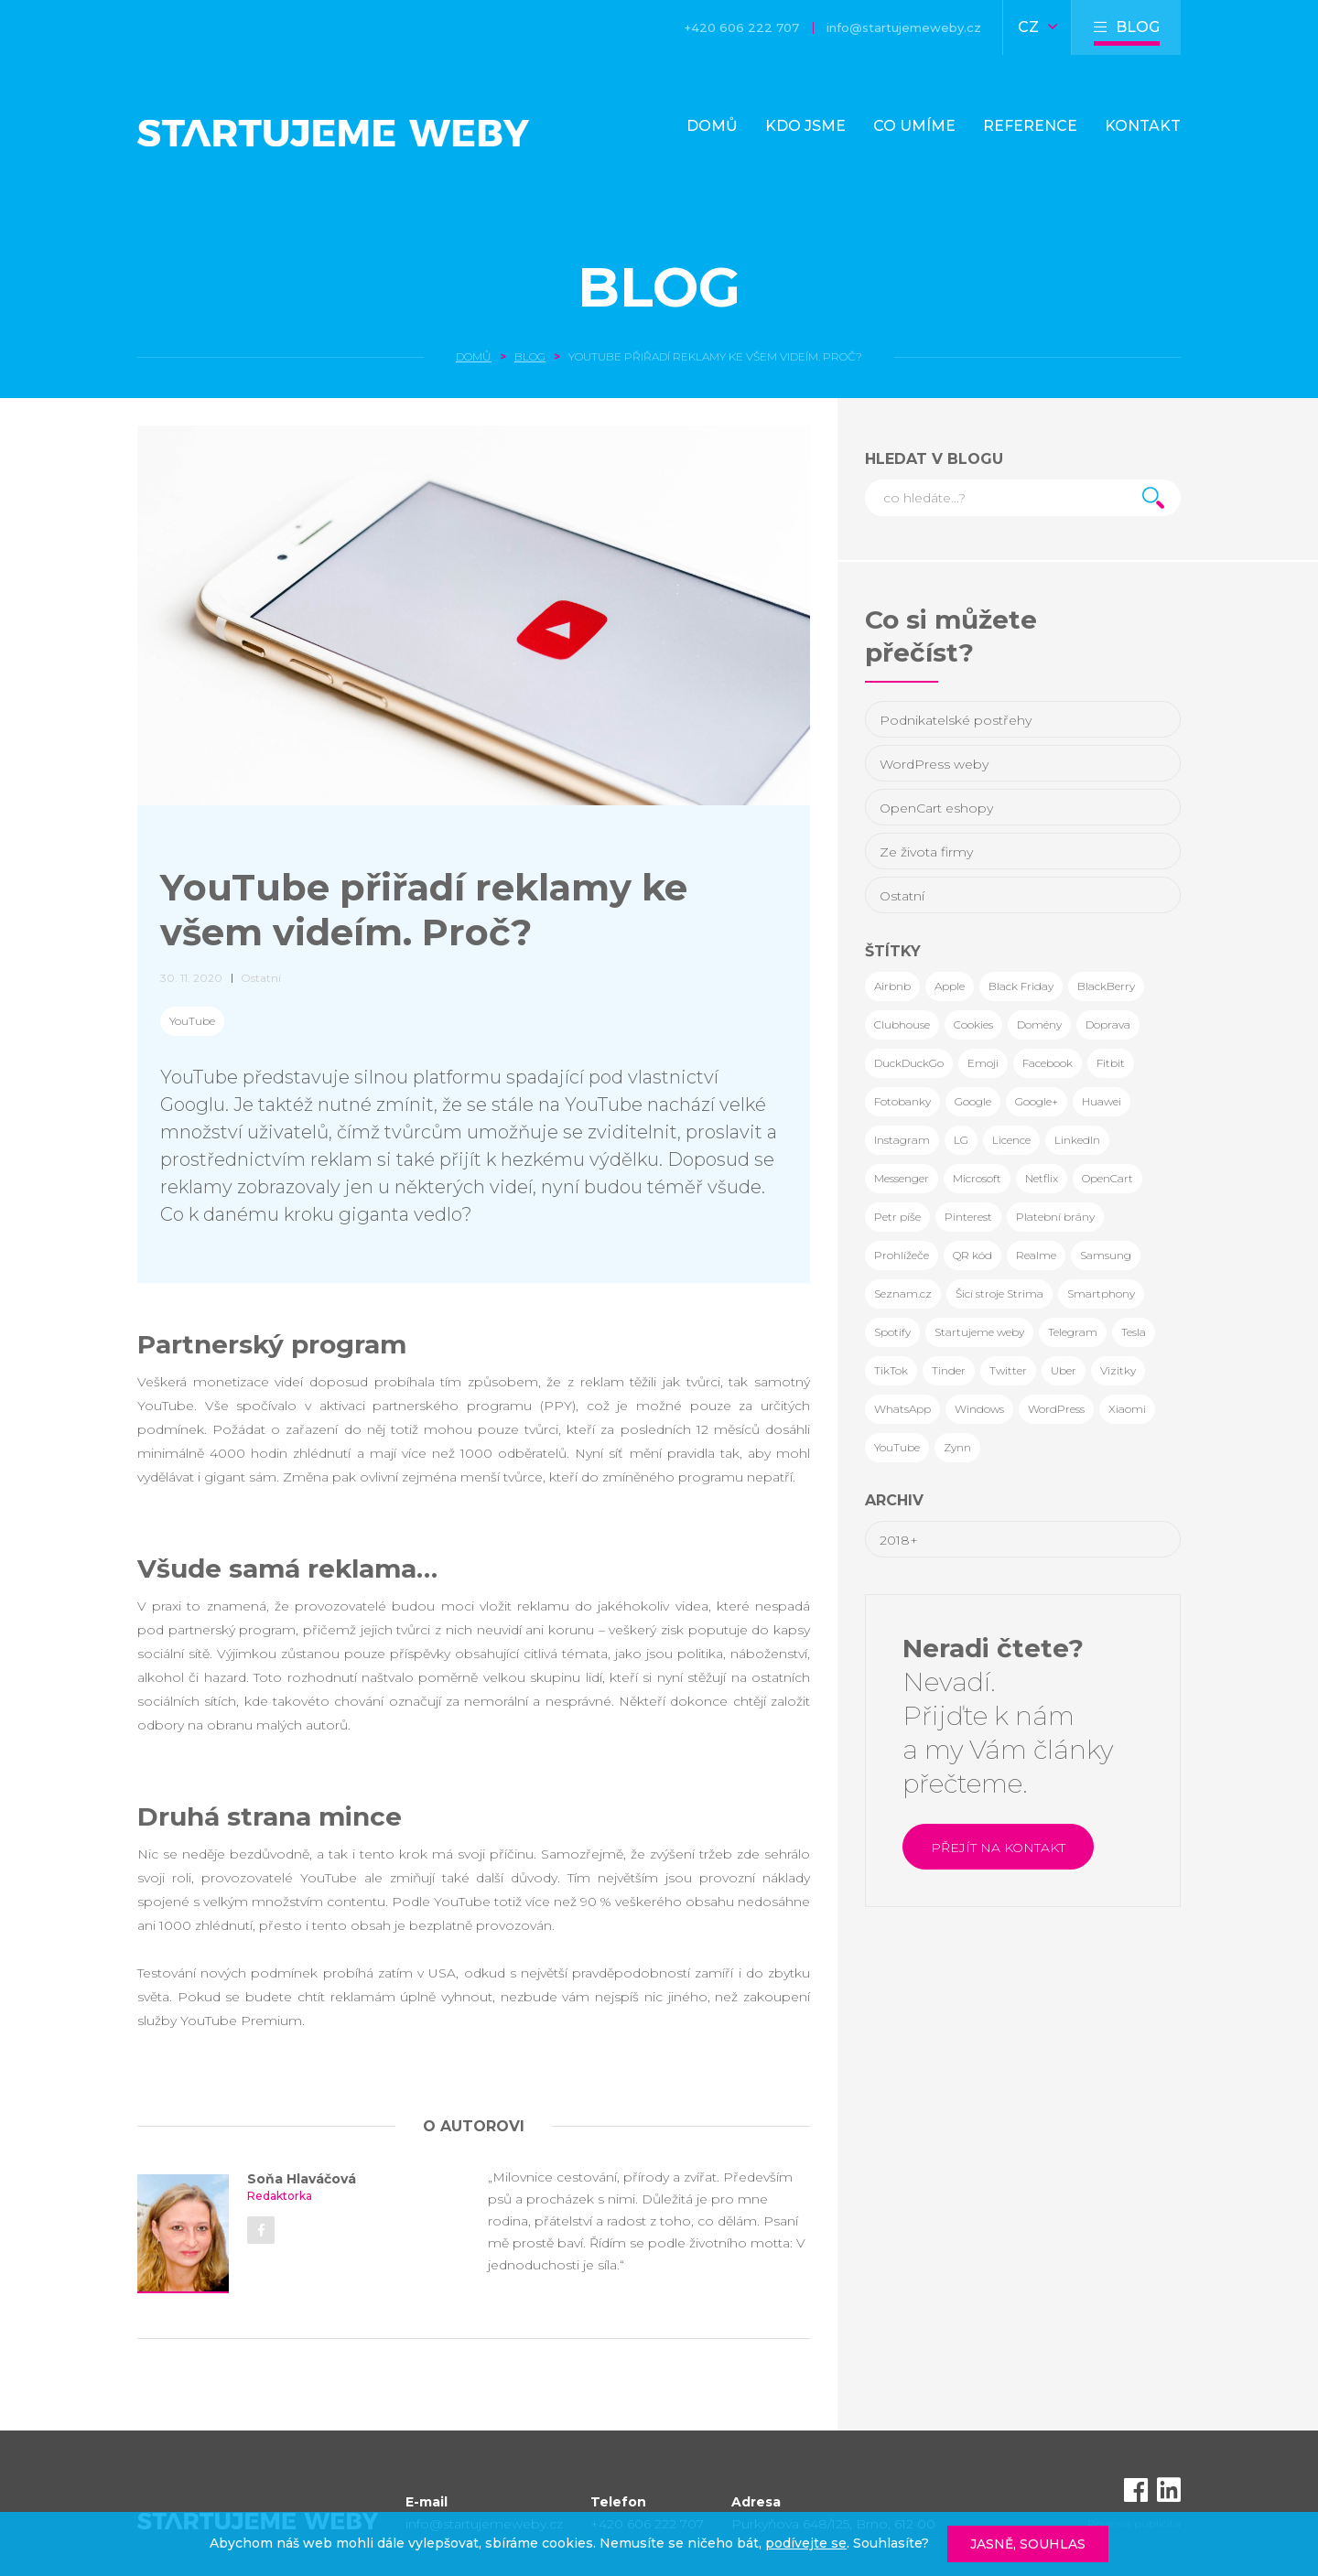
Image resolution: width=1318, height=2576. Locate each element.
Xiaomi (1127, 1409)
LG (961, 1140)
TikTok (891, 1370)
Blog (659, 286)
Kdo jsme (805, 126)
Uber (1063, 1370)
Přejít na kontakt (998, 1847)
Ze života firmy (926, 852)
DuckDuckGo (909, 1063)
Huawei (1101, 1101)
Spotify (892, 1332)
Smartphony (1101, 1293)
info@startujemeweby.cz (903, 27)
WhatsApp (902, 1409)
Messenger (901, 1178)
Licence (1011, 1140)
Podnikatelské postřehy (956, 720)
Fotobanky (902, 1101)
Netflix (1041, 1178)
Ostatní (902, 896)
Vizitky (1118, 1370)
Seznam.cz (903, 1293)
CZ (1037, 27)
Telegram (1072, 1332)
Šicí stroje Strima (999, 1293)
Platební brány (1055, 1216)
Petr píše (897, 1216)
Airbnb (892, 986)
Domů (712, 126)
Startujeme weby (979, 1332)
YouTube (192, 1021)
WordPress (1056, 1409)
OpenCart (1107, 1178)
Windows (979, 1409)
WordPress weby (934, 764)
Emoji (983, 1063)
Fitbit (1111, 1063)
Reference (1030, 126)
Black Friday (1020, 986)
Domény (1039, 1024)
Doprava (1108, 1024)
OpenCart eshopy (936, 808)
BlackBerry (1106, 986)
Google (973, 1101)
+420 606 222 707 (742, 27)
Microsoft (977, 1178)
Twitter (1008, 1370)
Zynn (957, 1447)
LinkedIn (1077, 1140)
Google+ (1036, 1101)
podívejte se (806, 2543)
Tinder (949, 1370)
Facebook (1047, 1063)
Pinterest (968, 1216)
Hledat (1153, 498)
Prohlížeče (901, 1255)
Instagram (902, 1140)
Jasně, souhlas (1028, 2544)
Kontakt (1143, 126)
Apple (949, 986)
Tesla (1133, 1332)
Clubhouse (902, 1024)
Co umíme (914, 126)
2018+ (899, 1540)
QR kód (972, 1255)
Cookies (973, 1024)
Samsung (1105, 1255)
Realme (1036, 1255)
